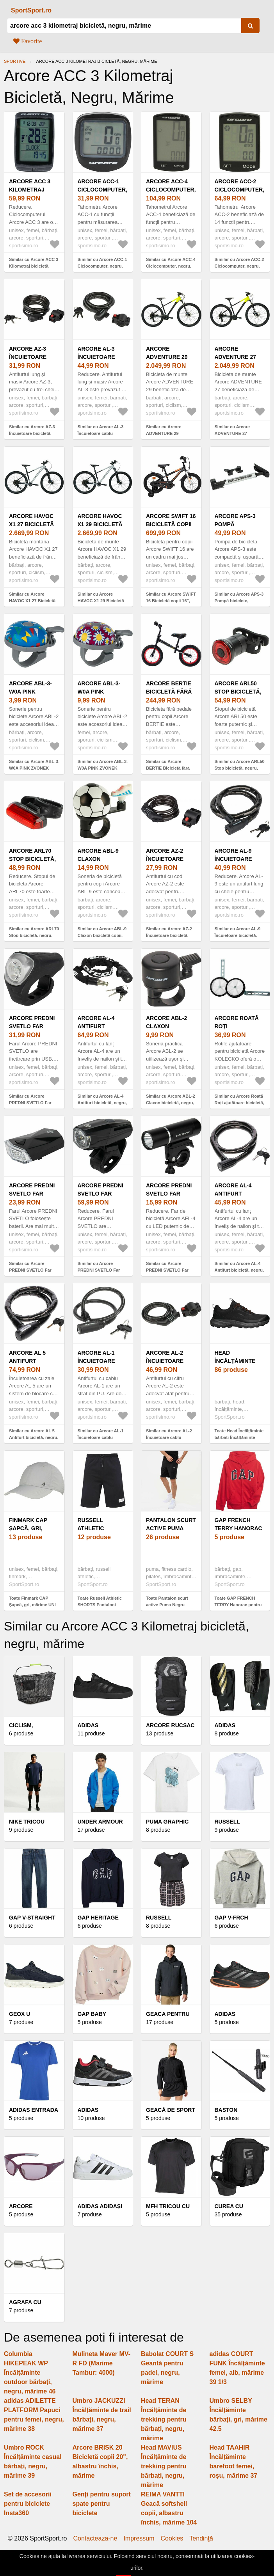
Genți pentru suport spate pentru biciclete (102, 2503)
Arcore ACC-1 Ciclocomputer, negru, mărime (103, 189)
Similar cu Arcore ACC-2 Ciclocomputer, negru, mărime (239, 266)
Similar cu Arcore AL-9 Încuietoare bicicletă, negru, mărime (238, 935)
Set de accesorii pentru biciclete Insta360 (28, 2503)
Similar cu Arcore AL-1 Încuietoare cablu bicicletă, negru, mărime (102, 1437)
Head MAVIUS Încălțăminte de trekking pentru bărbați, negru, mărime (163, 2466)
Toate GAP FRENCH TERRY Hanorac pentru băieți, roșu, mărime (238, 1604)
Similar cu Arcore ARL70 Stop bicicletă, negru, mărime (34, 935)
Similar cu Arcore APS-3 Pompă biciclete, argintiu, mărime (239, 600)
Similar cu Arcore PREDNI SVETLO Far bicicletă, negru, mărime (33, 1102)
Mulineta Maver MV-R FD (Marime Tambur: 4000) (101, 2363)
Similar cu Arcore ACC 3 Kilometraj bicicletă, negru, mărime (33, 266)
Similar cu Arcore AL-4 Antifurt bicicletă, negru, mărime (102, 1102)
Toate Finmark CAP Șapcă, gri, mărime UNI (32, 1601)
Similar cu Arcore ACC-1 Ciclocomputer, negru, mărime (102, 266)
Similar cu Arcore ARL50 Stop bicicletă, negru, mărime (240, 768)
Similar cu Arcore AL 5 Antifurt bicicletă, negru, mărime (34, 1437)
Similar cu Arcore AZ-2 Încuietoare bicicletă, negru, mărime (169, 935)
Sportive (14, 61)
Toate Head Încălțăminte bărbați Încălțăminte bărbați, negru (239, 1437)
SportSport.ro (31, 10)
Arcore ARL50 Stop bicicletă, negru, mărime (238, 691)
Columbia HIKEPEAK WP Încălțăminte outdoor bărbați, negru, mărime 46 (30, 2373)
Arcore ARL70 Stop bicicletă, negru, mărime (32, 859)
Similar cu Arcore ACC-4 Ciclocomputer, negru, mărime (171, 266)
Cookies (172, 2538)
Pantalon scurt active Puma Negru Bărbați (171, 1528)
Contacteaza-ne (95, 2538)
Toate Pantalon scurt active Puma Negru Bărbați (167, 1604)
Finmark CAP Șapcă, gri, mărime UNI (28, 1528)
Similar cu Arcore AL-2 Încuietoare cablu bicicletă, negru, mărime (170, 1437)
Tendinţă (201, 2538)
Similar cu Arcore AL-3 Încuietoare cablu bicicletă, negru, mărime (102, 433)
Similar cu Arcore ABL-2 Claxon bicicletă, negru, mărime (170, 1102)
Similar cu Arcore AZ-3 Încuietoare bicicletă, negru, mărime (32, 433)
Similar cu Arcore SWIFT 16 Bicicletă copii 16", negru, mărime (171, 600)
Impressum (138, 2538)
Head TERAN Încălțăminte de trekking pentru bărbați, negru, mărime (163, 2419)
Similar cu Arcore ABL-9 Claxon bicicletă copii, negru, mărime (102, 935)
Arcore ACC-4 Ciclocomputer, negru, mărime (171, 189)
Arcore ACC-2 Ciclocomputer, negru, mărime (240, 189)
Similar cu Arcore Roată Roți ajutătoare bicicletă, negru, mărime (239, 1102)
